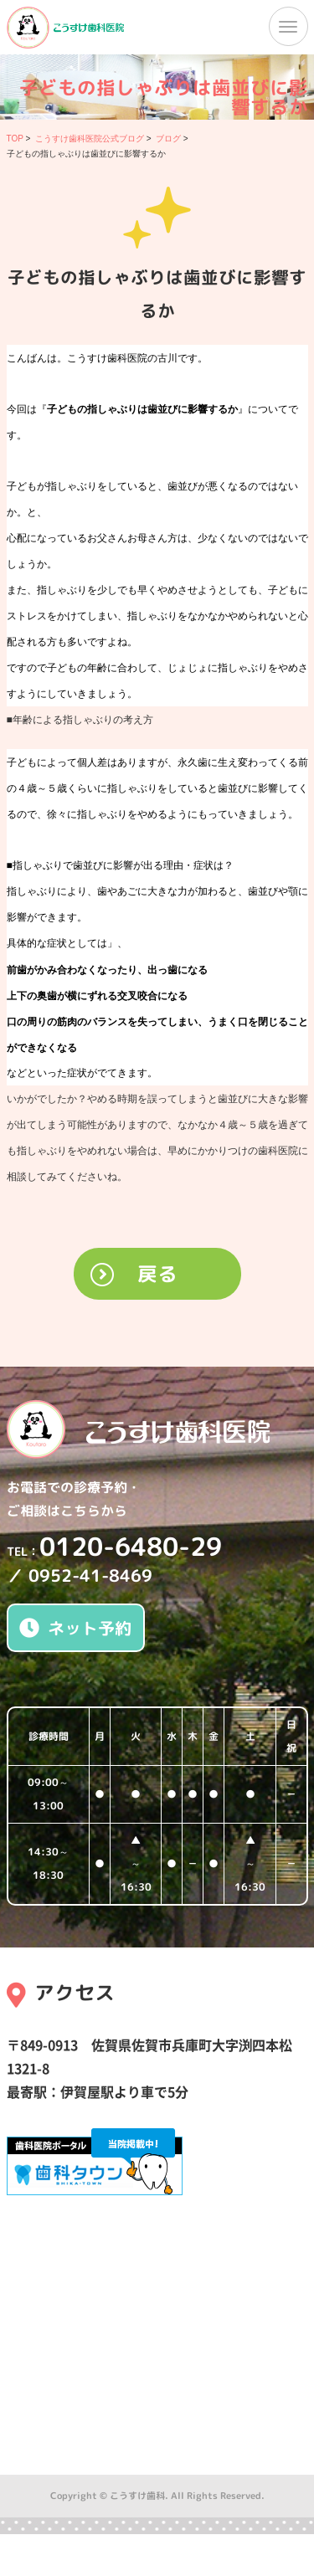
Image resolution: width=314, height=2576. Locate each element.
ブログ (168, 138)
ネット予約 (75, 1628)
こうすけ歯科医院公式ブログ (89, 138)
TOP (15, 138)
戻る (157, 1274)
